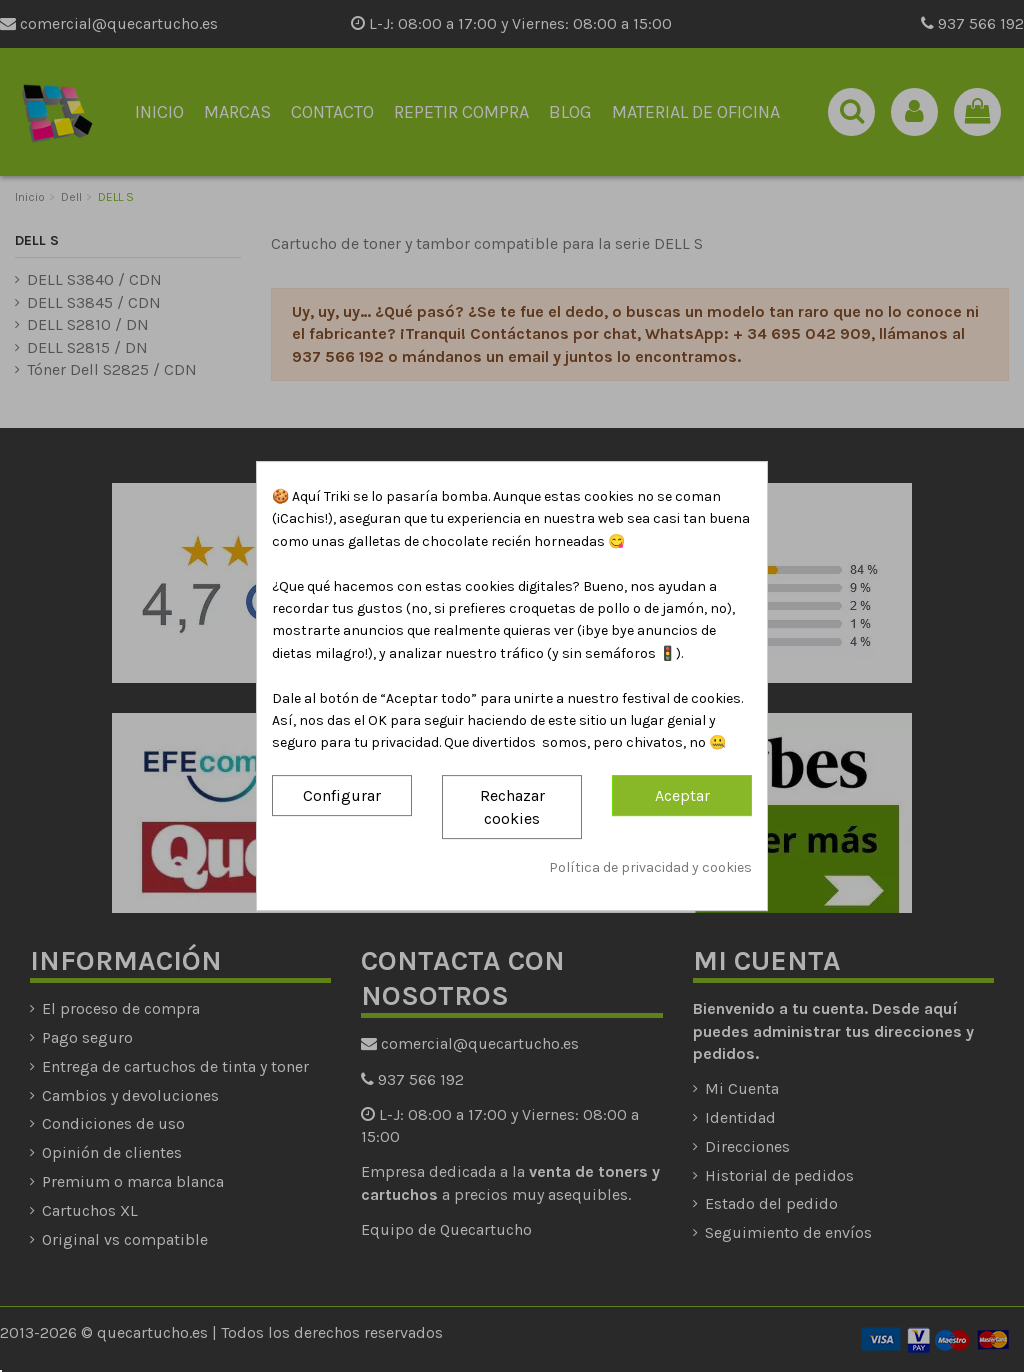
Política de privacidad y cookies (650, 868)
